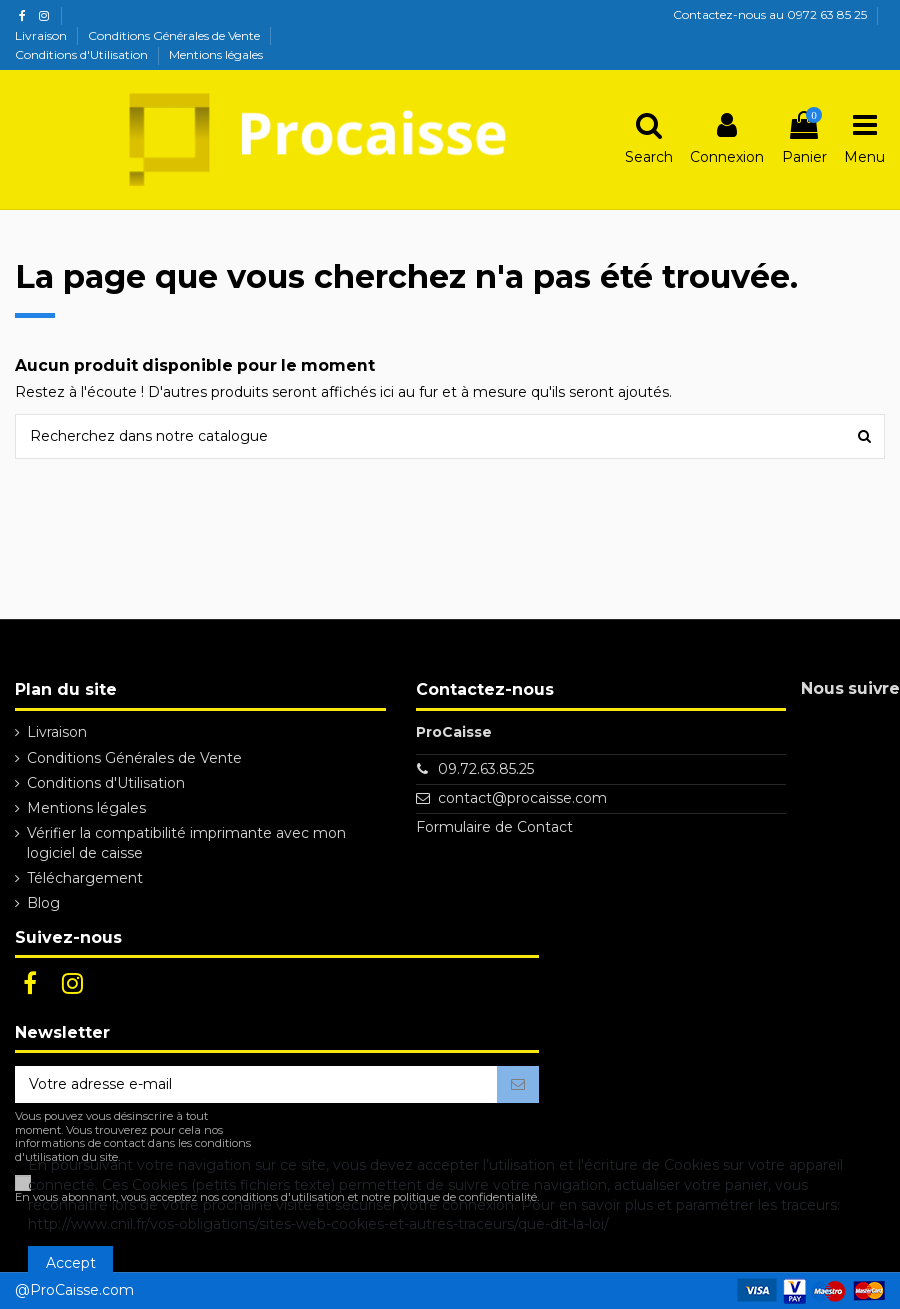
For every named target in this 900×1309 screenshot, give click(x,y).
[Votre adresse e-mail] (256, 1085)
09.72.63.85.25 (486, 769)
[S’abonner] (518, 1085)
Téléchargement (85, 878)
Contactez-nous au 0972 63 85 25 (770, 14)
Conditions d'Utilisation (83, 54)
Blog (43, 903)
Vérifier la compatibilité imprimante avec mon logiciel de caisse (186, 843)
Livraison (42, 35)
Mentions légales (216, 54)
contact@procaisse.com (522, 798)
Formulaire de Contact (494, 827)
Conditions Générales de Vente (175, 35)
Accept (71, 1263)
